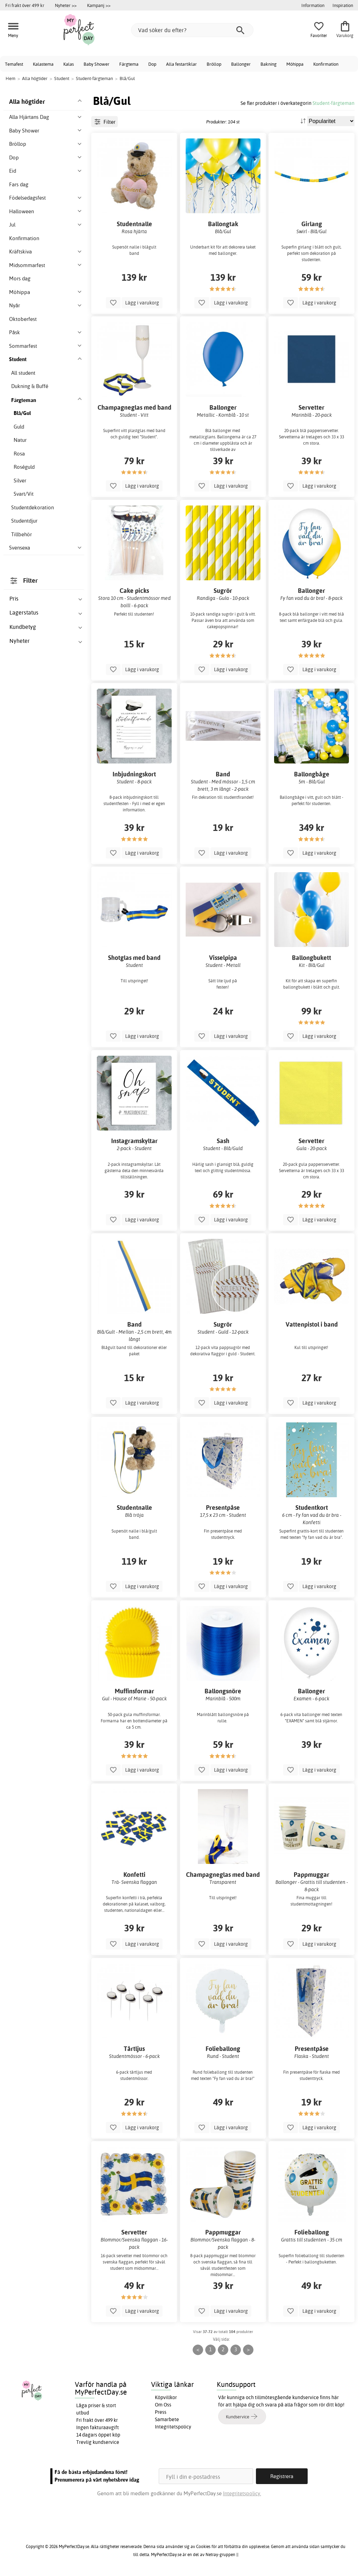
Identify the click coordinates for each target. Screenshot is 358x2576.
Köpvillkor (166, 2397)
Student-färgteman (334, 103)
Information (312, 5)
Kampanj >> (98, 5)
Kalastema (43, 64)
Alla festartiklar (181, 64)
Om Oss (163, 2405)
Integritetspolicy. (242, 2493)
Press (160, 2412)
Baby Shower (96, 64)
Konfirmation (325, 64)
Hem (10, 78)
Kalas (68, 64)
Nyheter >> (66, 5)
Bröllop (214, 64)
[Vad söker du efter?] (192, 30)
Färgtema (128, 64)
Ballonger (241, 64)
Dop (152, 64)
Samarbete (167, 2419)
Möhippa (294, 64)
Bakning (268, 64)
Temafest (14, 64)
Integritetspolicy (173, 2427)
